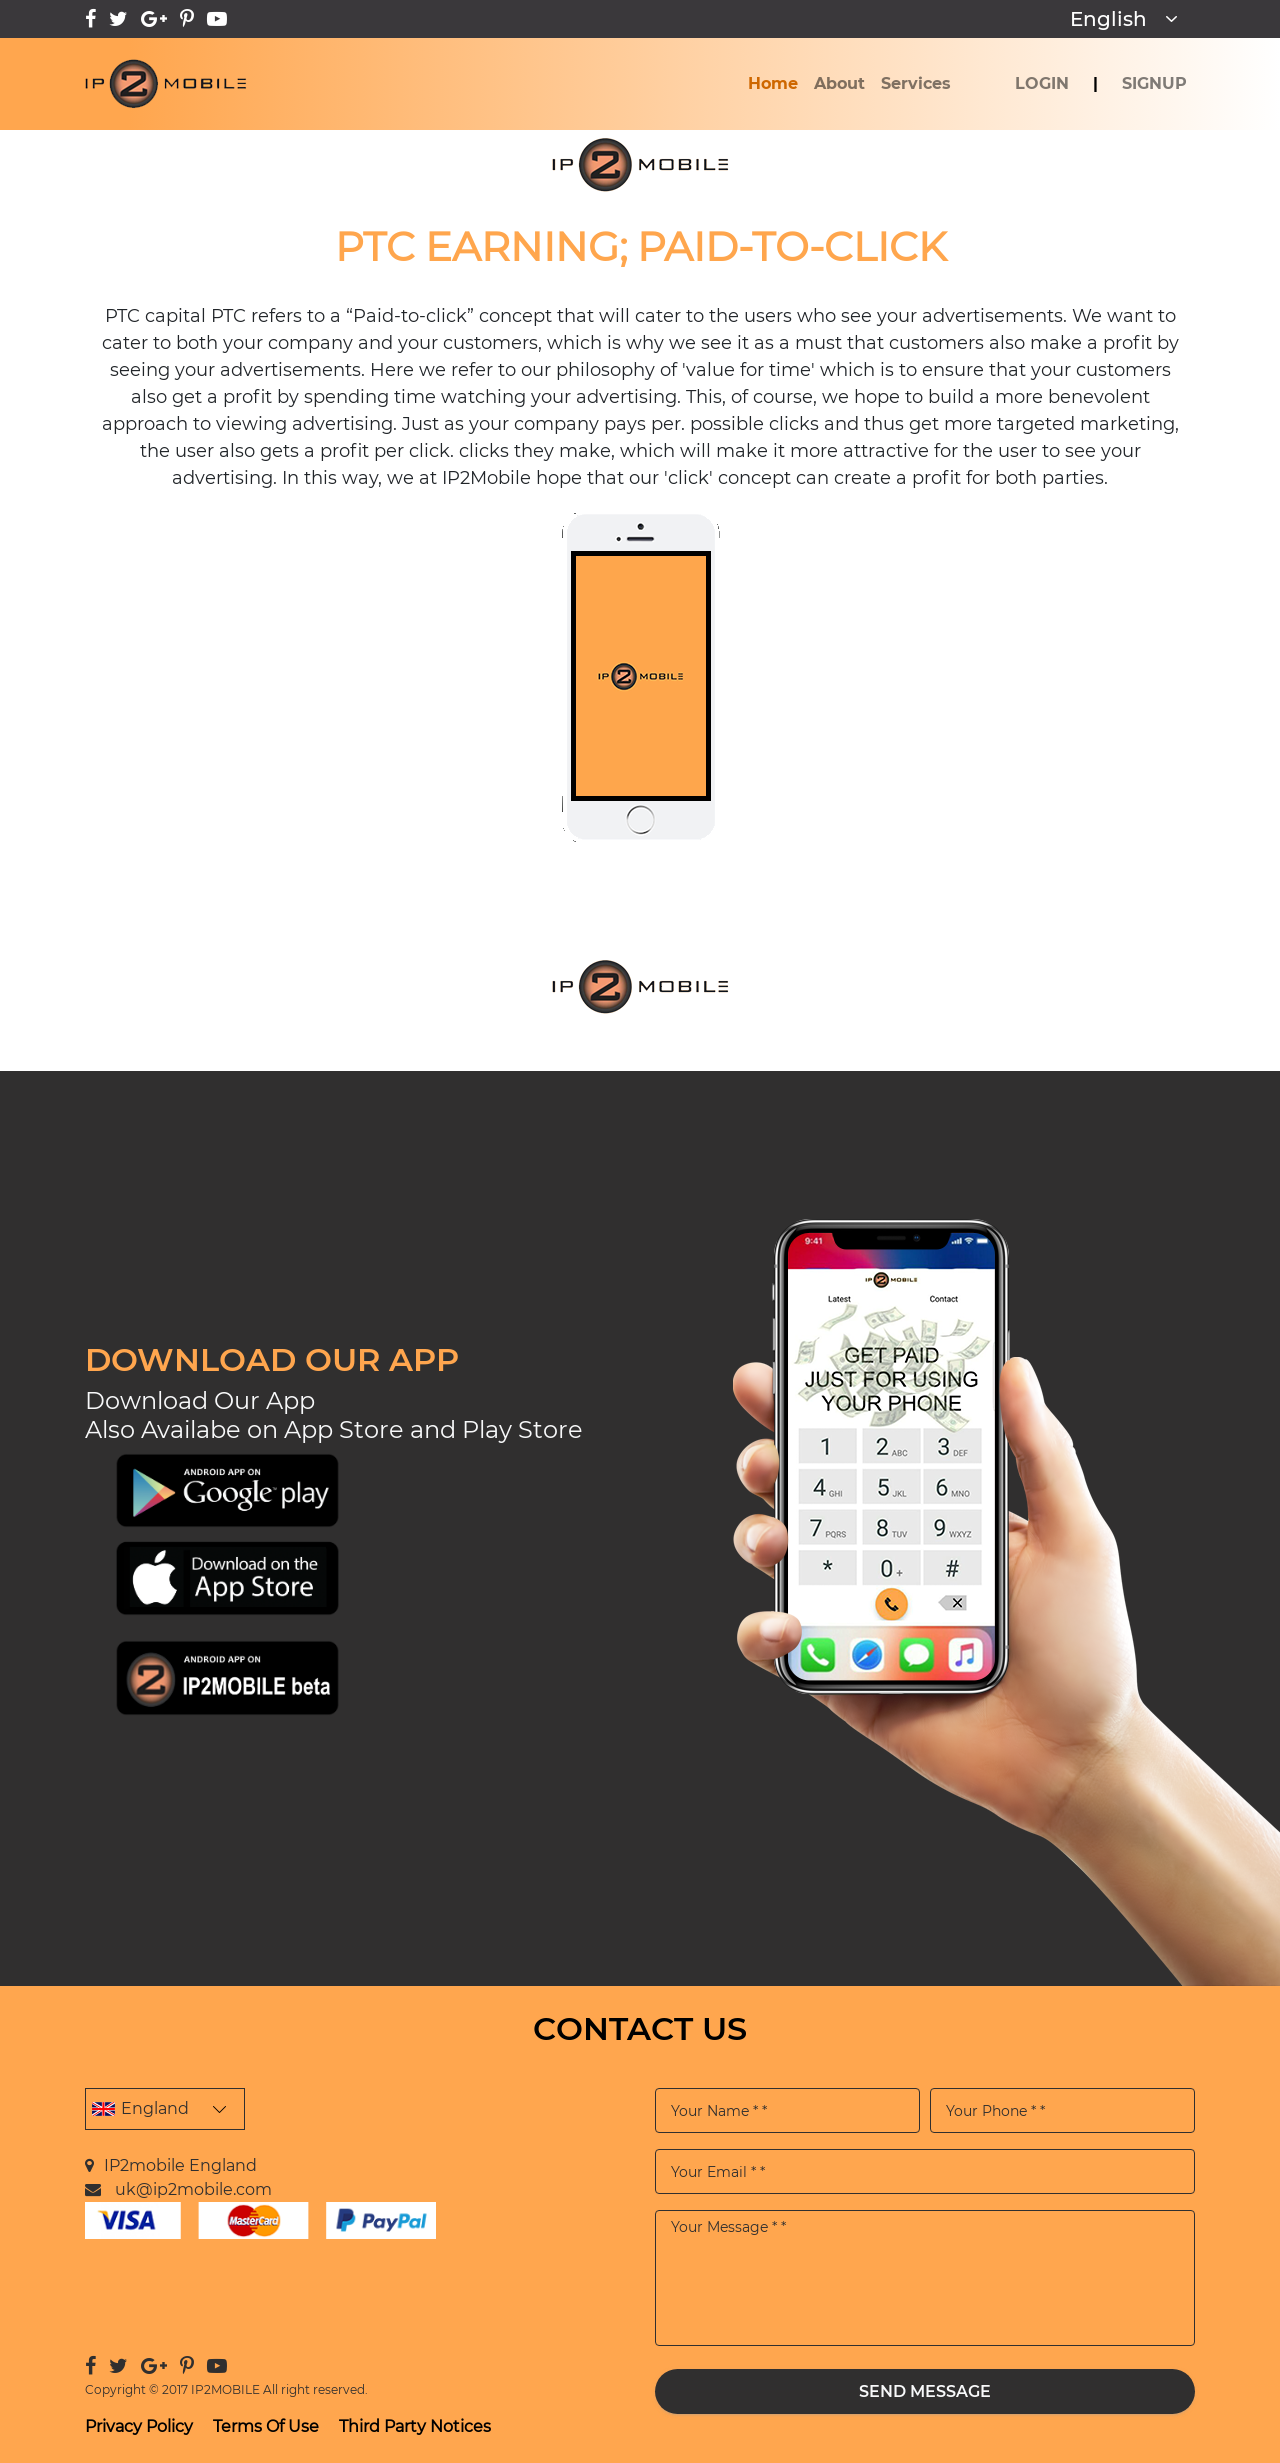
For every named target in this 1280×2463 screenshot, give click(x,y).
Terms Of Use (266, 2426)
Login (1042, 83)
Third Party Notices (415, 2426)
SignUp (1154, 83)
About (839, 83)
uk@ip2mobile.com (193, 2189)
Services (916, 83)
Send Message (925, 2390)
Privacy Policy (139, 2426)
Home (777, 82)
